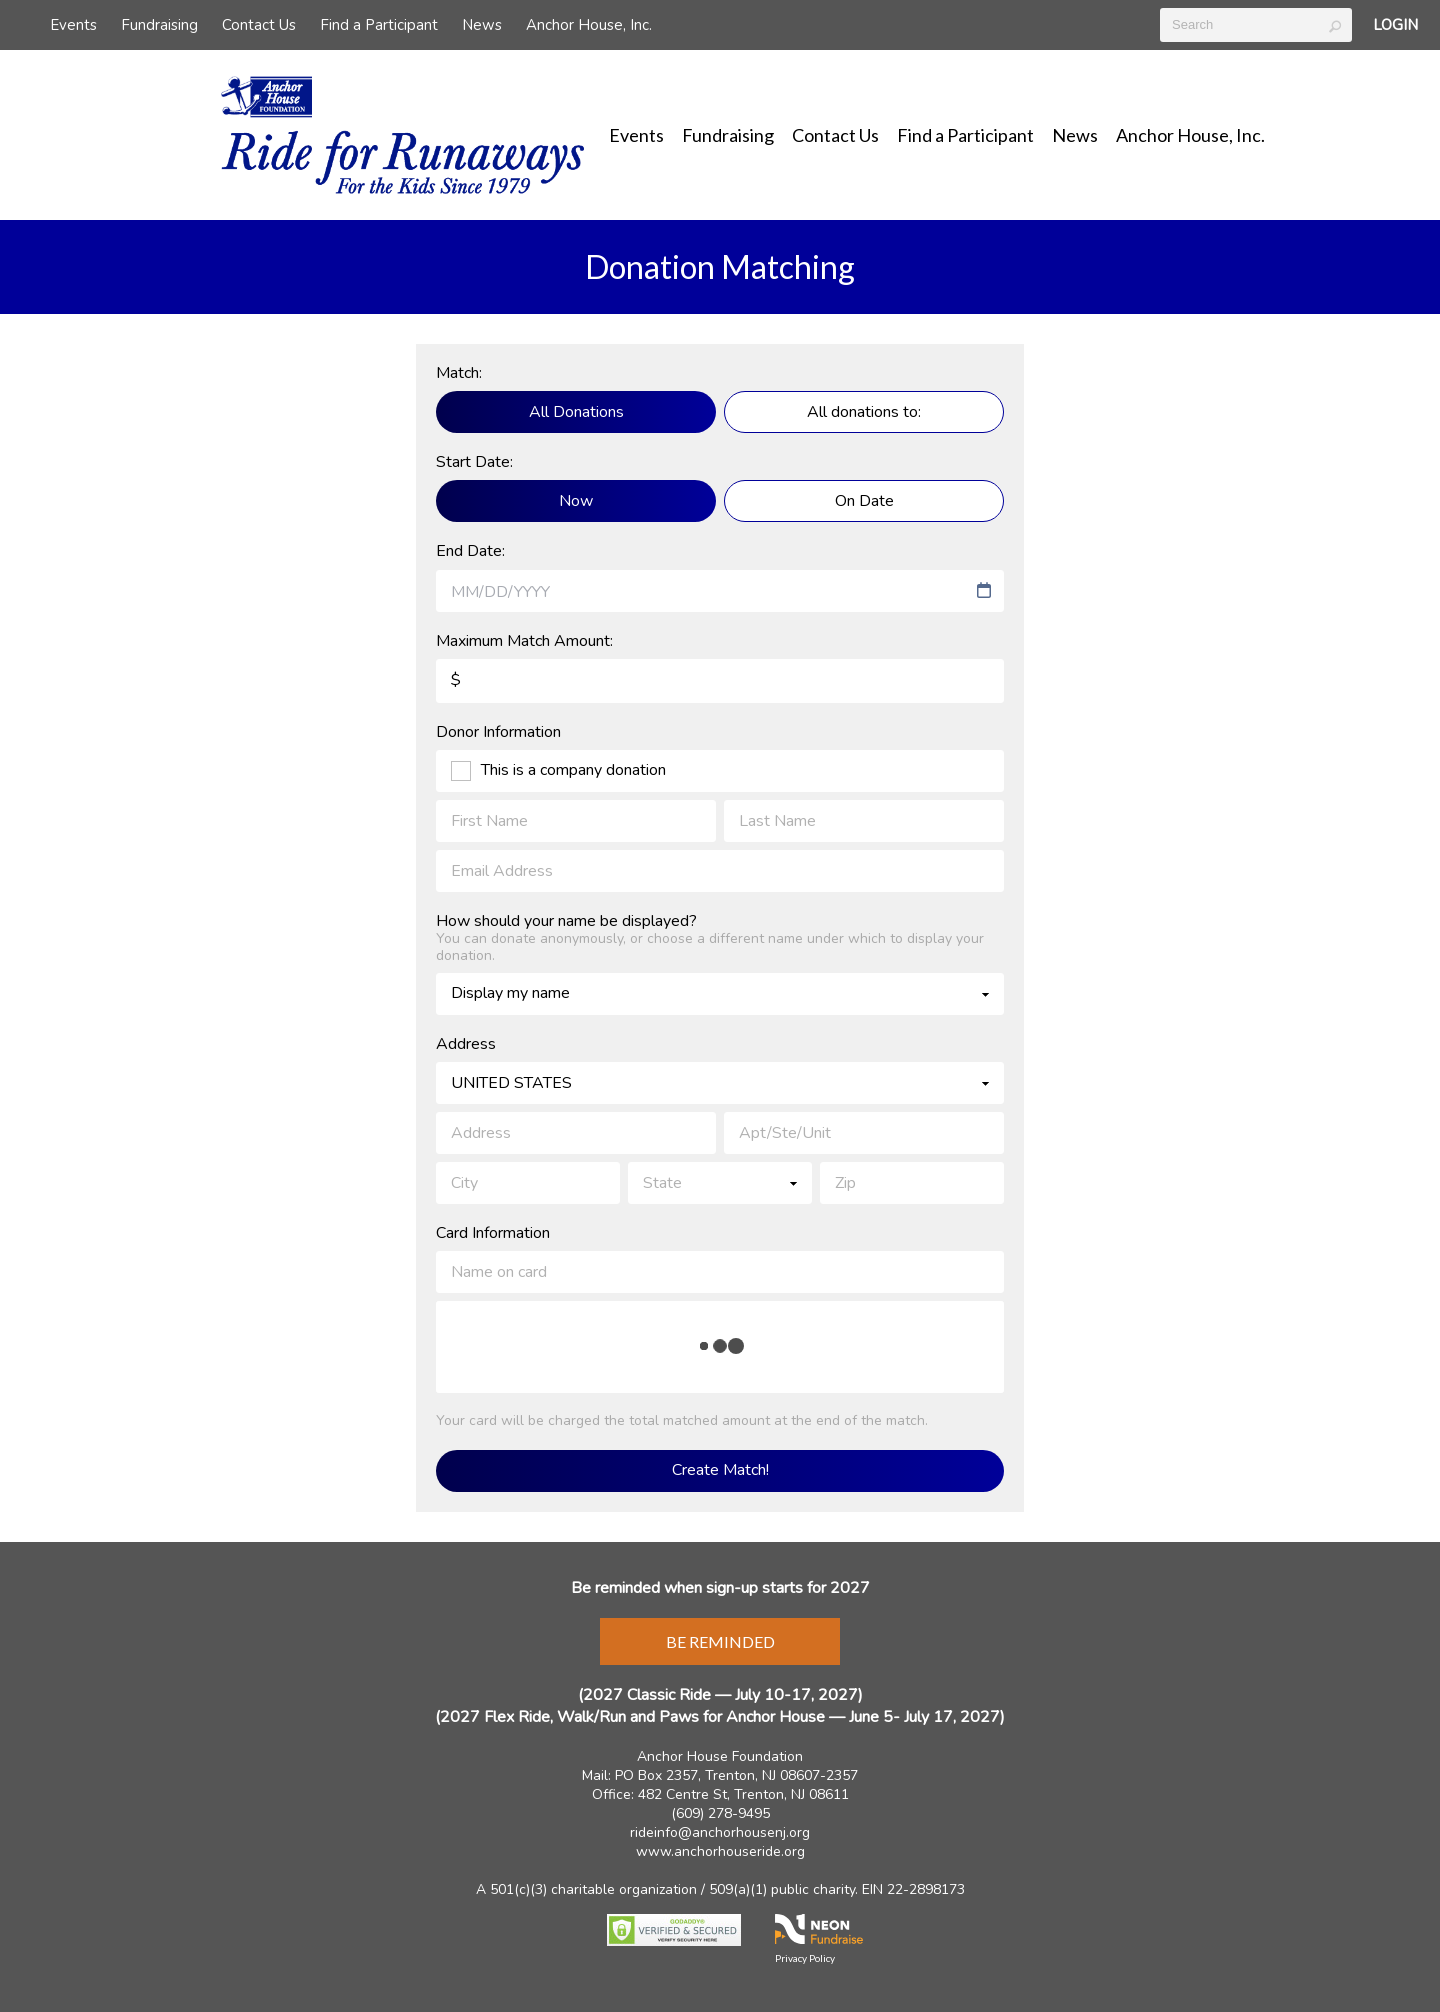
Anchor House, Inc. (589, 25)
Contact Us (259, 25)
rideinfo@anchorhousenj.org (720, 1832)
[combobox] (710, 592)
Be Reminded (720, 1641)
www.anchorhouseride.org (720, 1851)
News (482, 25)
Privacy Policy (805, 1958)
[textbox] (1256, 25)
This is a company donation (573, 771)
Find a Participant (379, 25)
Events (73, 25)
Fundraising (159, 25)
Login (1395, 25)
